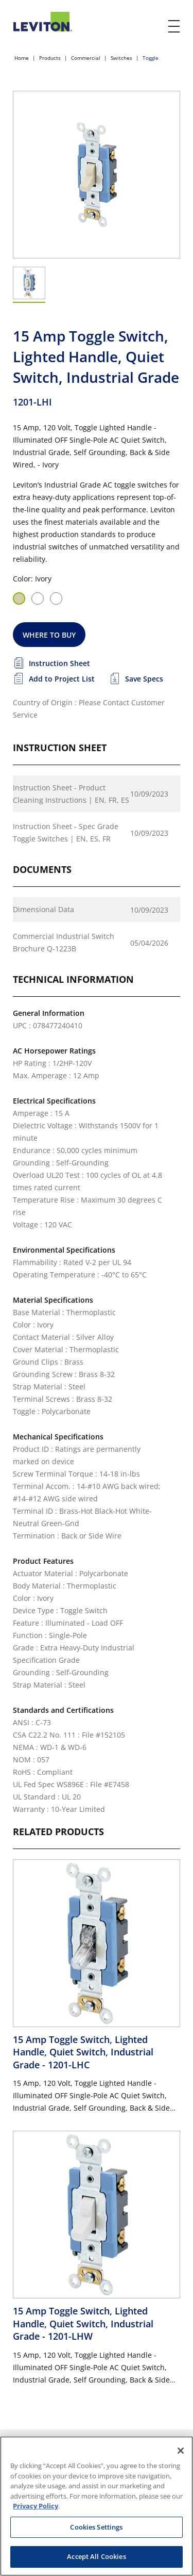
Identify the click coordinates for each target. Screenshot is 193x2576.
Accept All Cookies (96, 2556)
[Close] (180, 2450)
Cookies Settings (96, 2527)
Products (50, 57)
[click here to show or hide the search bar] (153, 27)
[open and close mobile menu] (174, 26)
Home (21, 57)
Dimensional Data (43, 909)
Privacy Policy (35, 2505)
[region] (96, 2506)
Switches (121, 57)
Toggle (151, 57)
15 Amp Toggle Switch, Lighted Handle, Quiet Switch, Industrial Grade (83, 2052)
